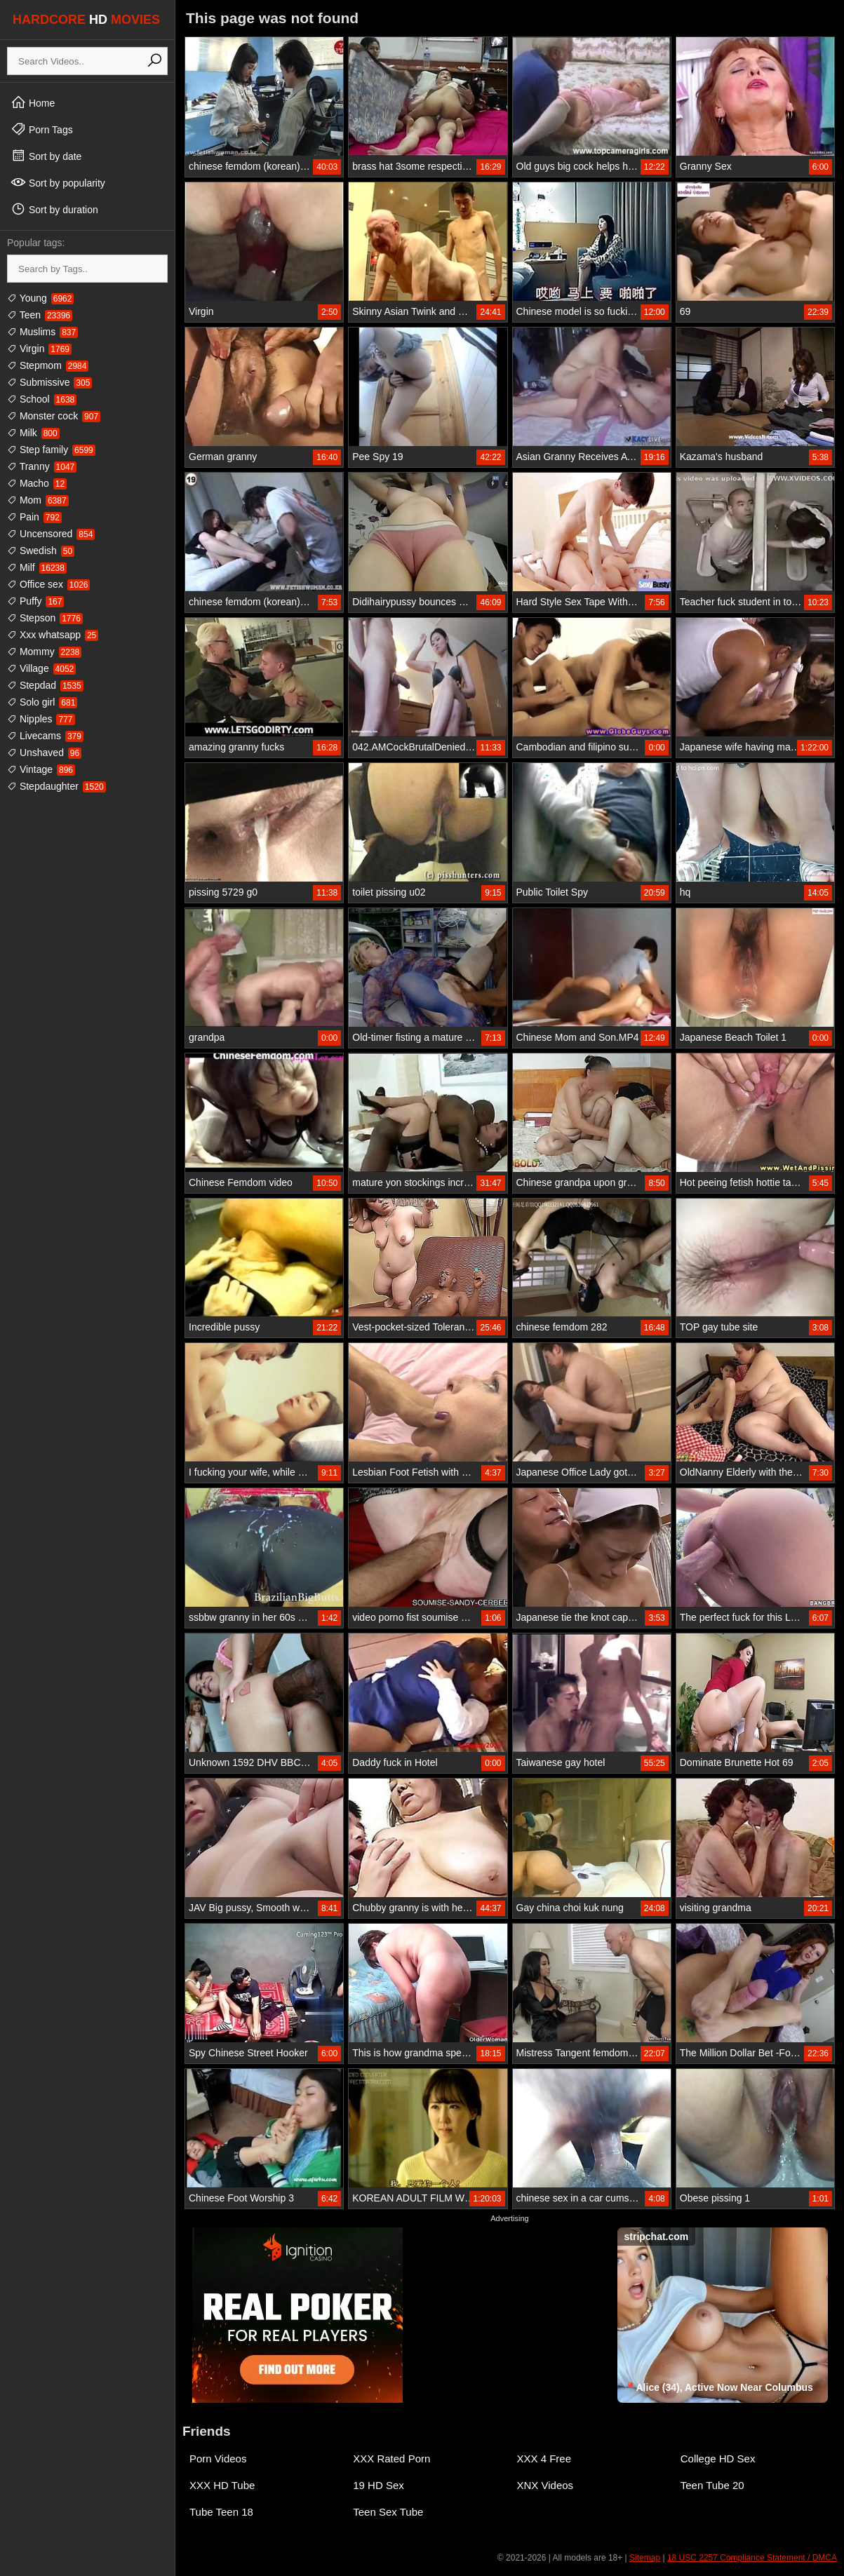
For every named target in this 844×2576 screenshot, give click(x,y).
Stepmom (47, 365)
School (41, 399)
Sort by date (46, 155)
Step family (51, 449)
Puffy (35, 601)
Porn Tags (42, 129)
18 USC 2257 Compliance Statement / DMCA (752, 2558)
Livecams (45, 735)
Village (41, 668)
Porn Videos (217, 2458)
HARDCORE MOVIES (86, 20)
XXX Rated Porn (391, 2458)
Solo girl (42, 702)
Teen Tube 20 (712, 2485)
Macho (37, 483)
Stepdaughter (56, 786)
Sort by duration (54, 209)
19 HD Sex (378, 2485)
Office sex (48, 584)
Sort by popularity (58, 182)
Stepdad (45, 685)
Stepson (45, 617)
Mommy (44, 651)
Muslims (42, 331)
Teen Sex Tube (388, 2512)
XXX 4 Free (544, 2458)
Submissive (49, 382)
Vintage (41, 769)
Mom (38, 500)
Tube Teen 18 (221, 2512)
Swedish (40, 550)
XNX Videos (545, 2485)
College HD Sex (718, 2458)
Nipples (41, 718)
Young (40, 298)
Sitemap (644, 2558)
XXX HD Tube (222, 2485)
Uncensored (51, 533)
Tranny (41, 466)
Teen (39, 315)
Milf (37, 567)
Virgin (39, 348)
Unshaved (44, 752)
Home (33, 102)
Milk (33, 432)
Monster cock (53, 416)
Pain (34, 516)
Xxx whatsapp (52, 634)
